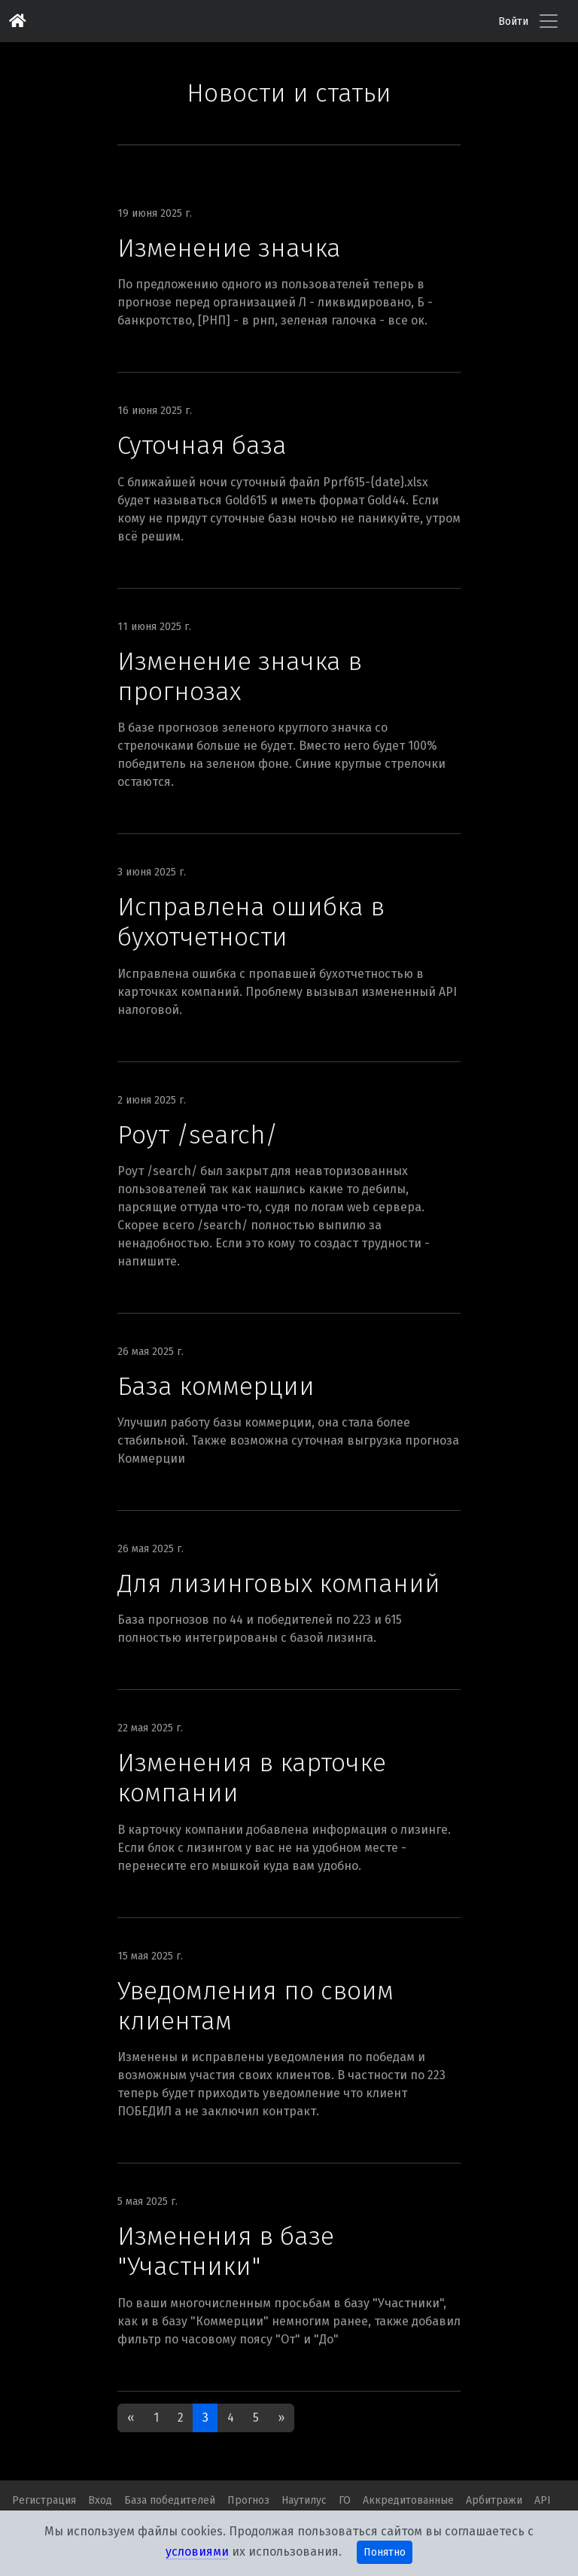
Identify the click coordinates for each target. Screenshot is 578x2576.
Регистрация (44, 2500)
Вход (100, 2500)
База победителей (169, 2500)
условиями (197, 2551)
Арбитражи (494, 2500)
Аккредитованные (408, 2500)
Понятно (385, 2552)
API (542, 2500)
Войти (513, 21)
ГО (345, 2500)
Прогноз (248, 2500)
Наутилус (304, 2500)
